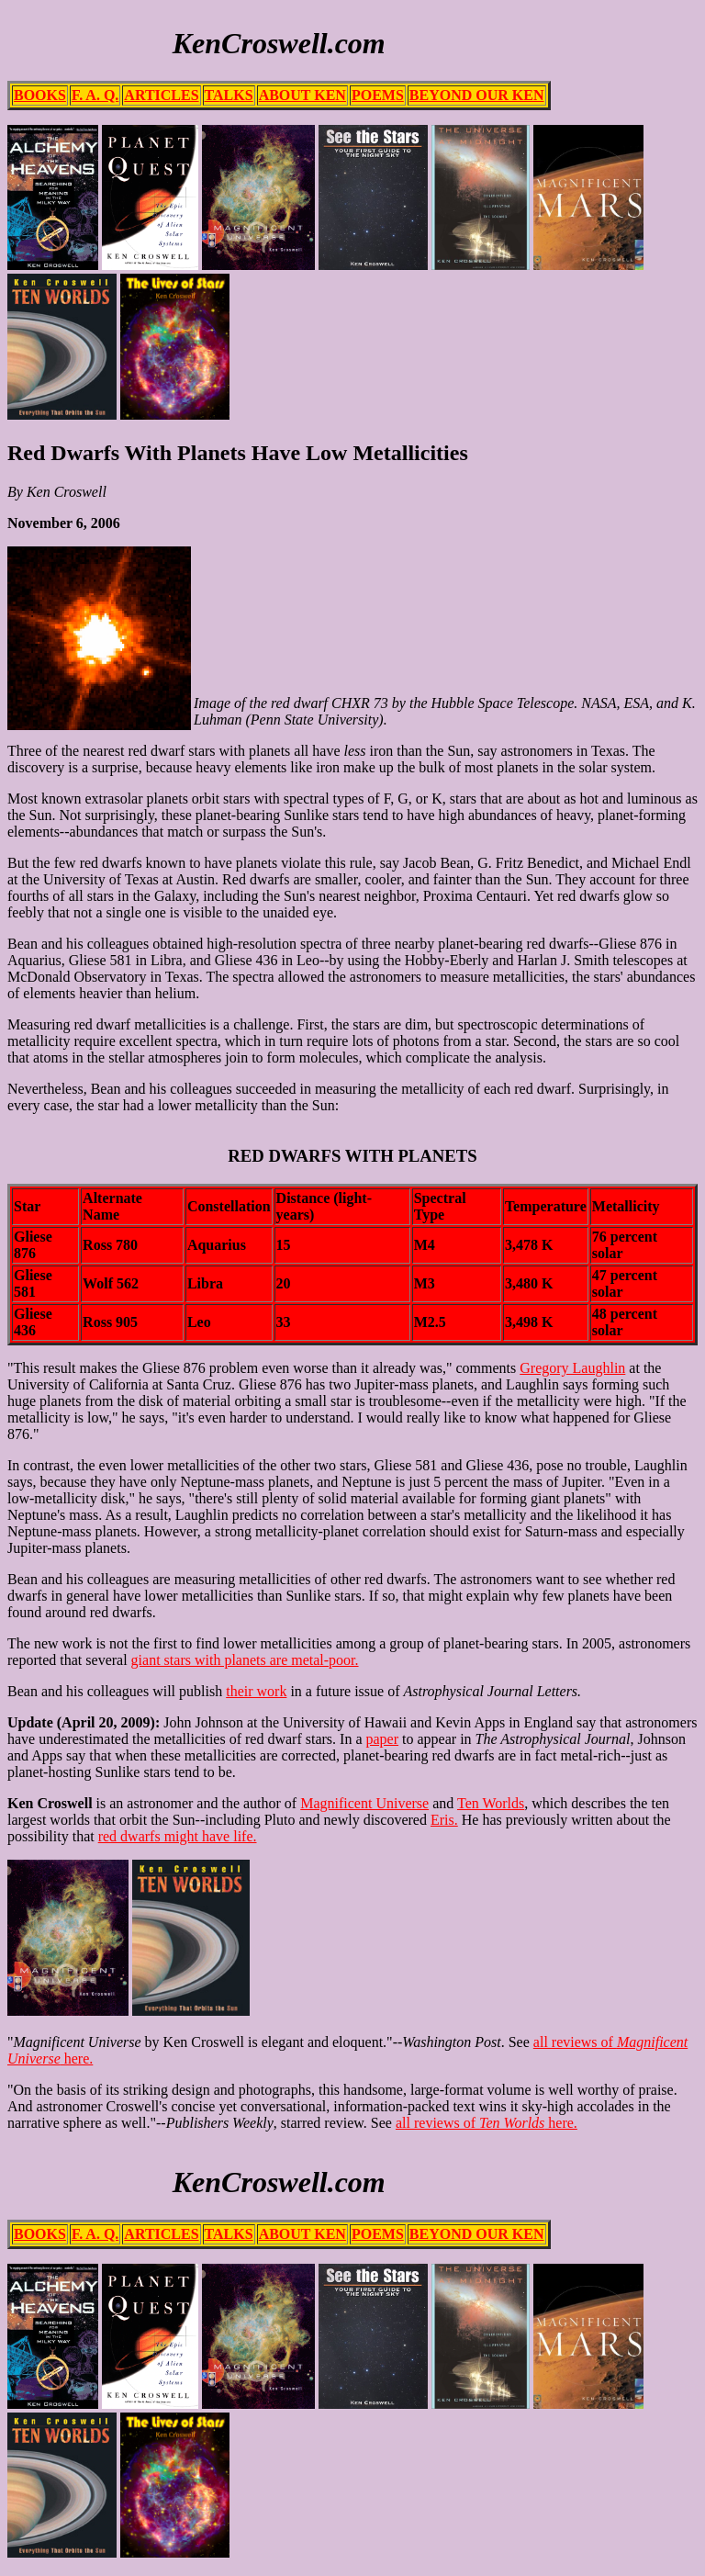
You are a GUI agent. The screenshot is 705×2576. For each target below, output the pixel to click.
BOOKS (40, 95)
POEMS (378, 95)
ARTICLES (161, 95)
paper (382, 1739)
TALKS (229, 95)
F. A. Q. (95, 95)
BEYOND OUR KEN (476, 95)
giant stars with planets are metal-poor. (245, 1660)
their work (256, 1691)
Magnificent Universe (364, 1803)
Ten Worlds (490, 1803)
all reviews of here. (486, 2123)
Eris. (444, 1820)
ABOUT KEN (302, 95)
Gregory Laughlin (572, 1368)
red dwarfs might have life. (177, 1836)
